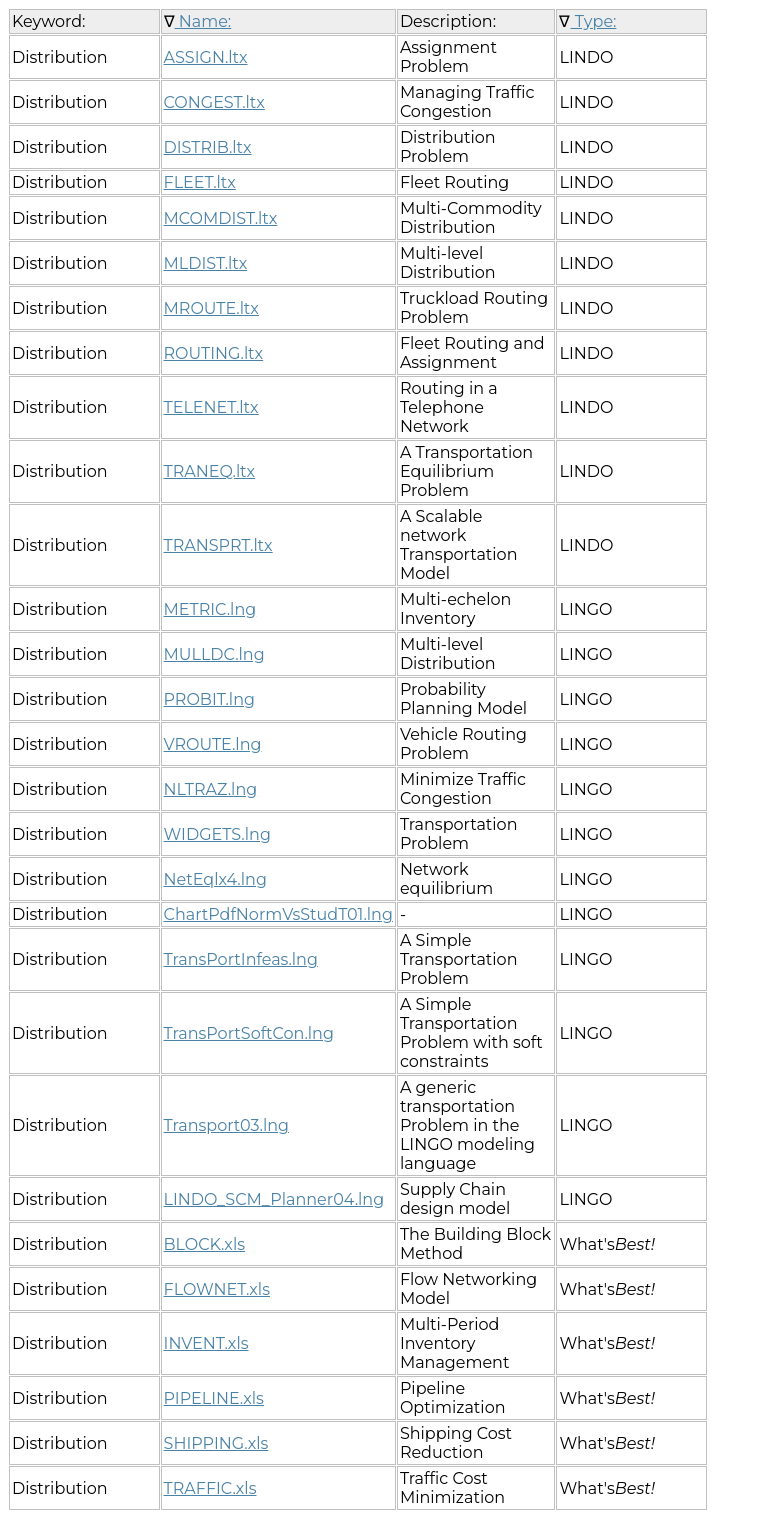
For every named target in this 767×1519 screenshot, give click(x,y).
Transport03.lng (226, 1125)
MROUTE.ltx (211, 308)
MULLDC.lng (214, 654)
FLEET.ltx (200, 182)
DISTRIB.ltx (208, 147)
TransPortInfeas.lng (241, 959)
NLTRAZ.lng (211, 789)
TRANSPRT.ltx (218, 545)
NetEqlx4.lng (215, 879)
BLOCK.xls (204, 1244)
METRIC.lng (210, 609)
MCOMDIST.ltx (221, 218)
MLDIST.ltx (206, 263)
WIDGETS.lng (217, 834)
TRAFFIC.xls (210, 1488)
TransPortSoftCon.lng (249, 1033)
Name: (203, 21)
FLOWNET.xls (217, 1289)
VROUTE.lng (213, 744)
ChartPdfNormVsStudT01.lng (278, 914)
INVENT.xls (206, 1343)
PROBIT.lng (209, 699)
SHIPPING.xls (216, 1443)
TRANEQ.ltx (210, 471)
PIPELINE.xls (214, 1398)
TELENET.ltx (211, 407)
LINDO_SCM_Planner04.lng (274, 1199)
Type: (593, 21)
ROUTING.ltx (214, 353)
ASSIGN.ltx (206, 57)
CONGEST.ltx (214, 102)
